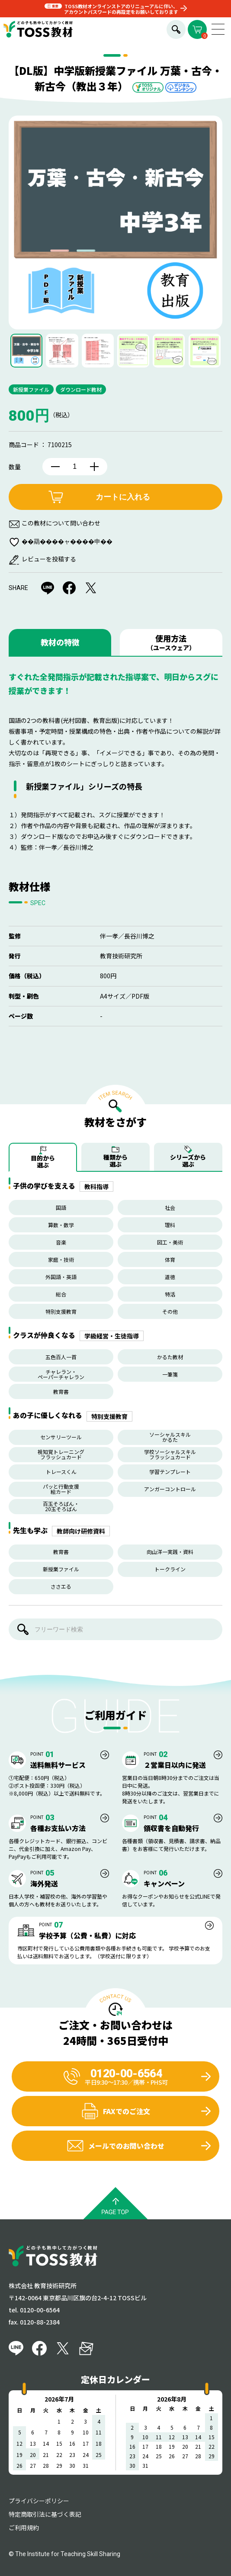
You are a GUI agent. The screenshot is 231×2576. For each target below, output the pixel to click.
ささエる (61, 1586)
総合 (61, 1294)
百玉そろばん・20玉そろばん (61, 1506)
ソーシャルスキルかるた (170, 1437)
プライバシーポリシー (39, 2500)
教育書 (61, 1391)
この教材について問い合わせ (61, 523)
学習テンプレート (170, 1471)
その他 (170, 1311)
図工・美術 (170, 1242)
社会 (170, 1207)
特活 (170, 1294)
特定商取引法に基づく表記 (45, 2514)
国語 (61, 1207)
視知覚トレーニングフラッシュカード (61, 1454)
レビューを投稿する (49, 559)
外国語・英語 (61, 1276)
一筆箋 (170, 1374)
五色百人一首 (61, 1357)
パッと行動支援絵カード (61, 1489)
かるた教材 (170, 1357)
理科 (170, 1224)
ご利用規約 (24, 2527)
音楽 (61, 1242)
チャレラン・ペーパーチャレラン (61, 1374)
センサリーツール (61, 1437)
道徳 (170, 1276)
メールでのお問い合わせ (115, 2145)
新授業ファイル (31, 389)
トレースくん (61, 1471)
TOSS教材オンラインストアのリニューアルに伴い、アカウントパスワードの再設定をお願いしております (121, 9)
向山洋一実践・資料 (170, 1551)
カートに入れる (123, 497)
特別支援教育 (61, 1311)
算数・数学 (61, 1224)
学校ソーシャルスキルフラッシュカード (170, 1454)
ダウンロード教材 (81, 389)
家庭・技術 (61, 1259)
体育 (170, 1259)
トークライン (170, 1569)
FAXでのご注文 (115, 2111)
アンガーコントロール (170, 1489)
